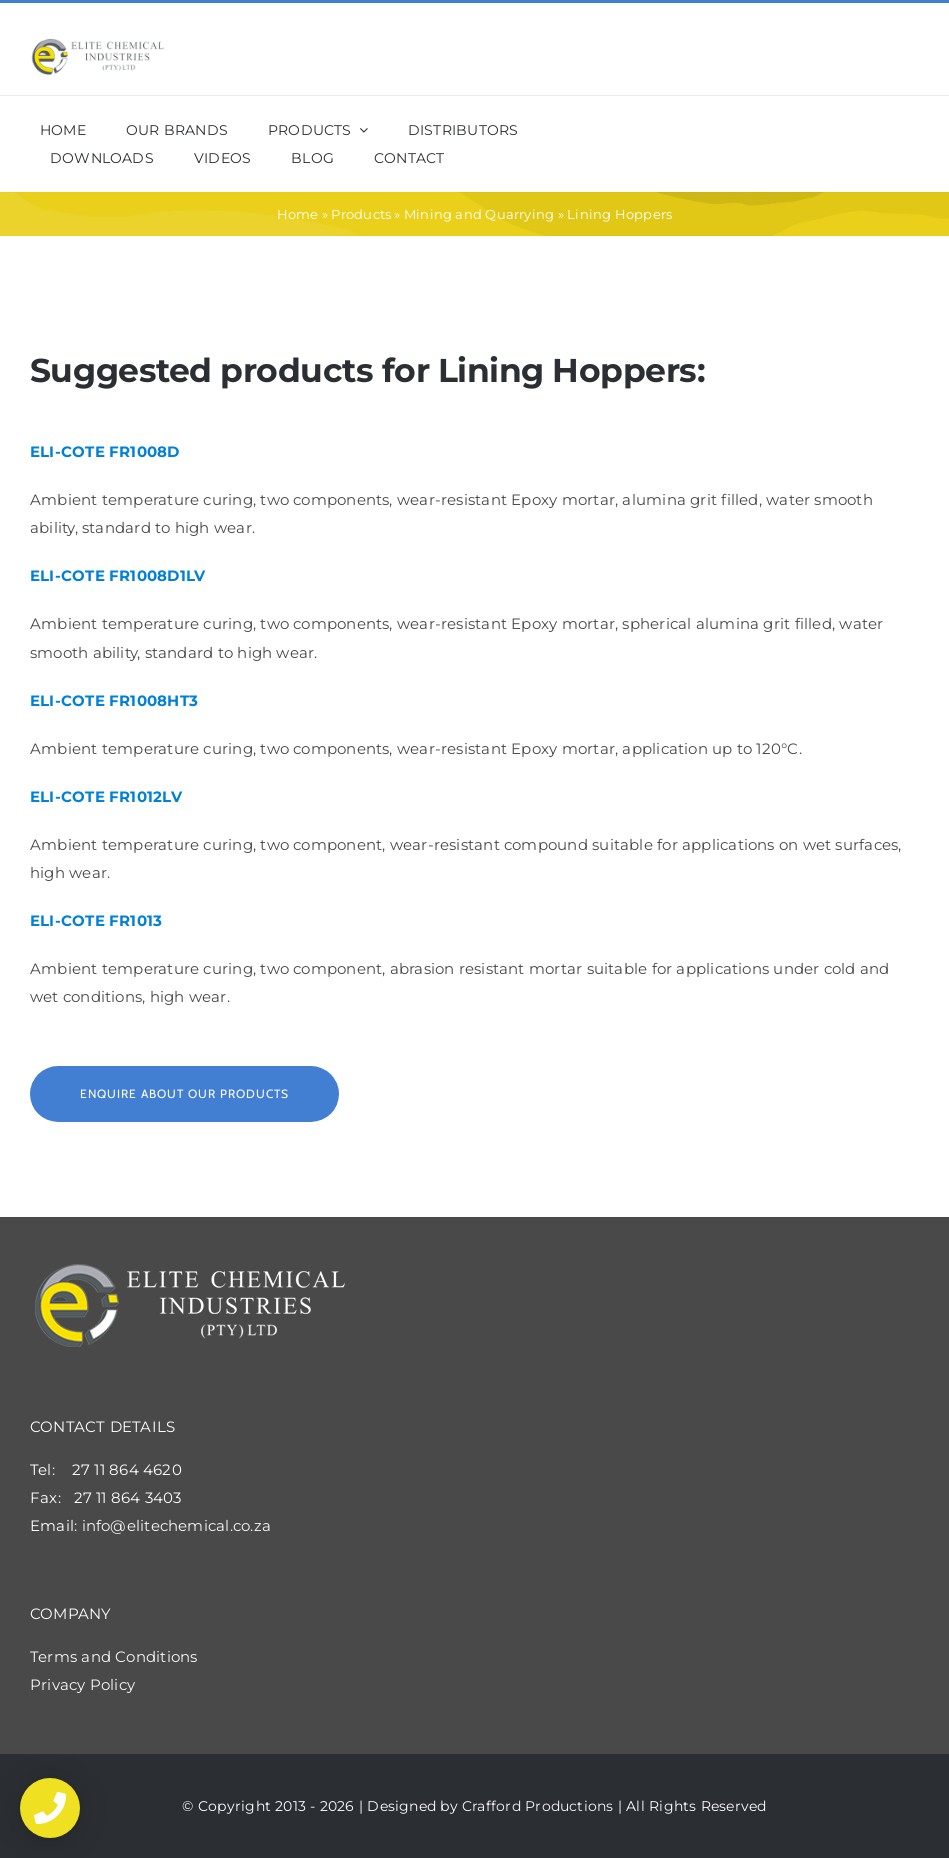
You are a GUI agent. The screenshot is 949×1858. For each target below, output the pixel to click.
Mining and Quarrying (479, 214)
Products (361, 214)
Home (298, 214)
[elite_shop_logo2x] (98, 45)
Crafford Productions (538, 1806)
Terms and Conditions (114, 1656)
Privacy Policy (82, 1684)
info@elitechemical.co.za (176, 1525)
